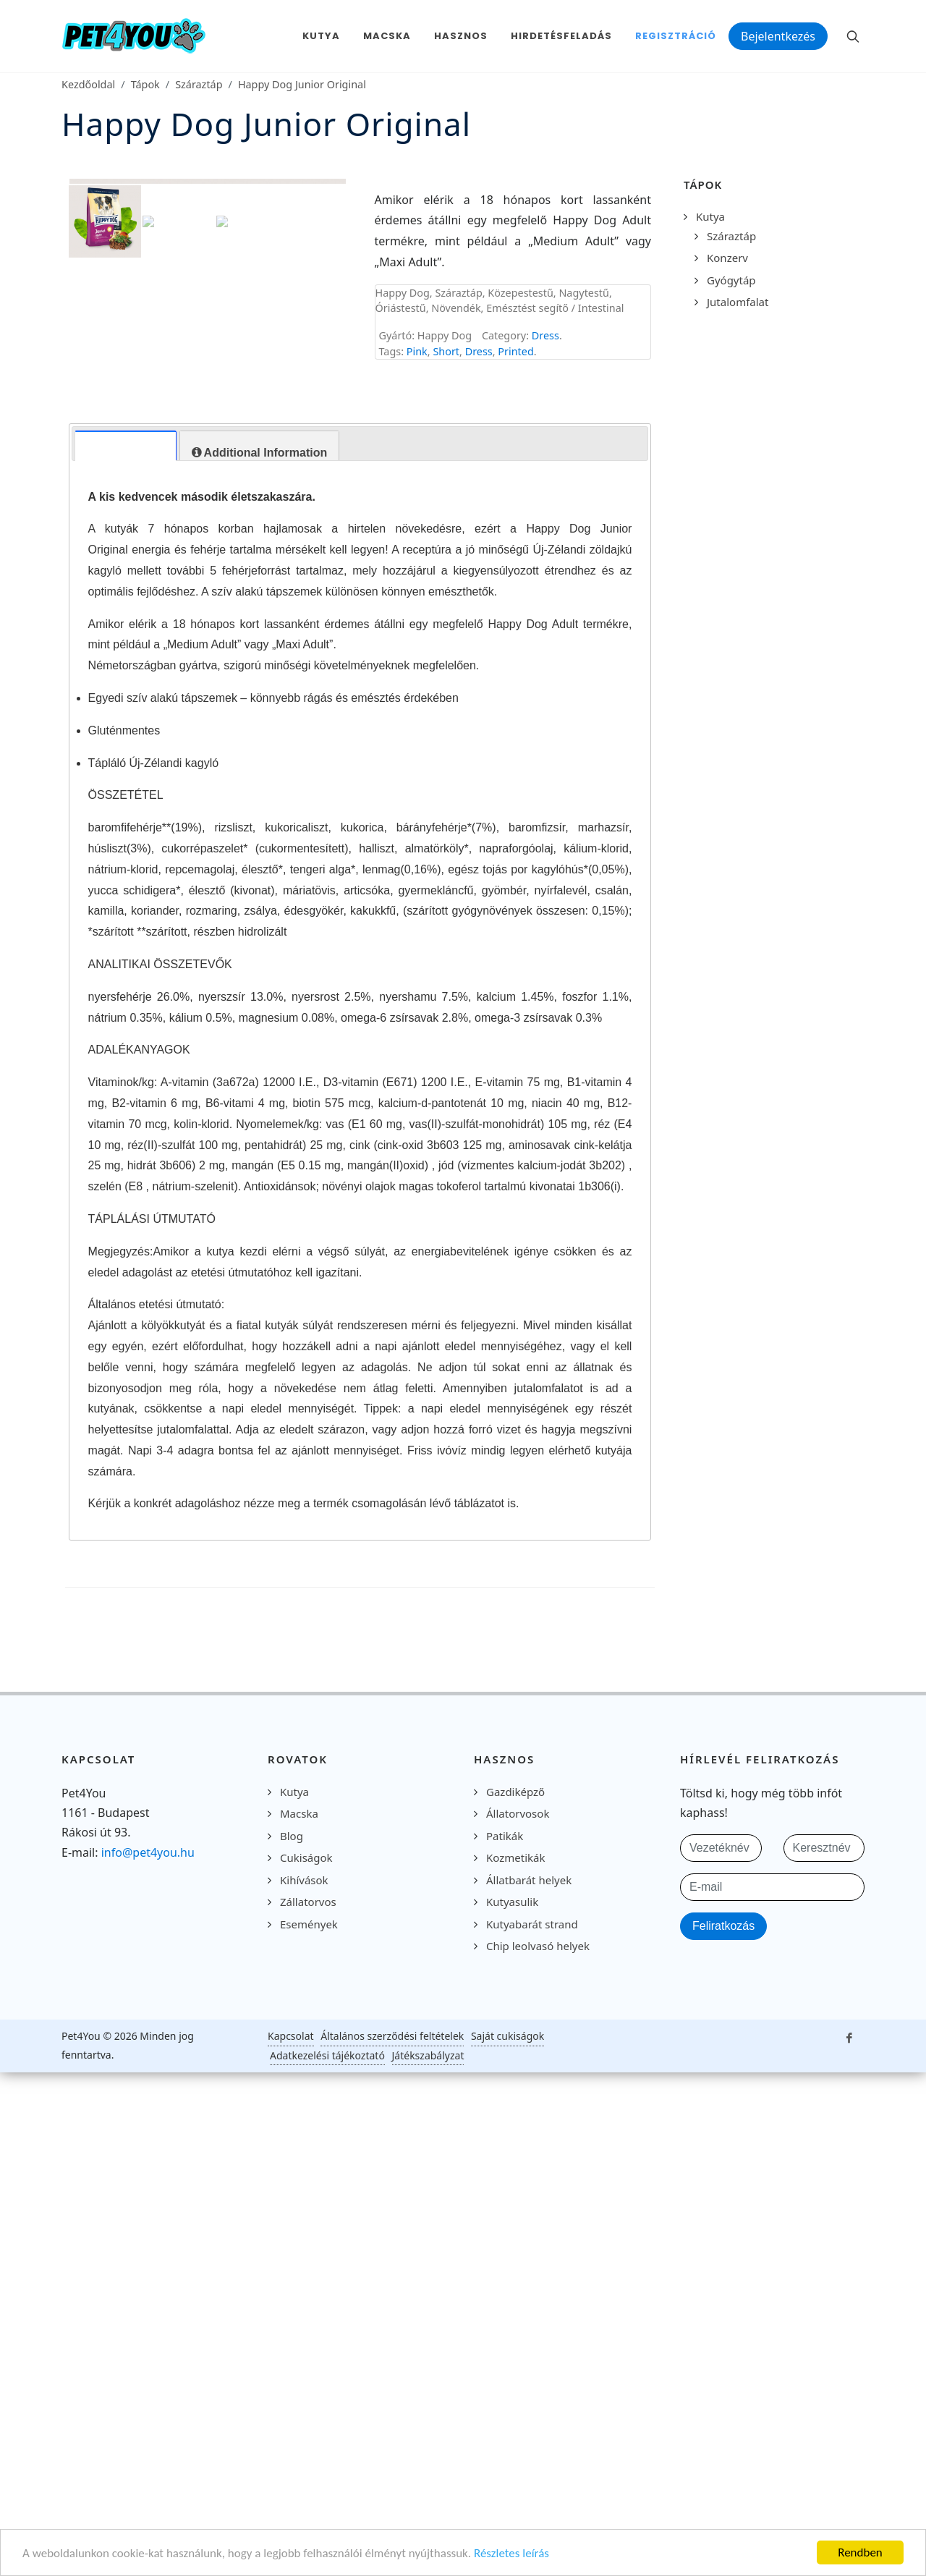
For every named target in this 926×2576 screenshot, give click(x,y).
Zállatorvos (308, 2464)
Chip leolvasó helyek (538, 2508)
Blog (291, 2397)
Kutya (710, 216)
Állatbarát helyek (529, 2441)
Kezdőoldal (88, 84)
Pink (417, 351)
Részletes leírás (511, 2553)
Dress (545, 335)
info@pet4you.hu (148, 2414)
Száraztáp (198, 84)
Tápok (145, 84)
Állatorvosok (517, 2375)
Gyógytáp (731, 280)
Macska (299, 2375)
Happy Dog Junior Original (302, 84)
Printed (515, 351)
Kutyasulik (512, 2464)
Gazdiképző (515, 2353)
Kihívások (304, 2441)
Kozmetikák (515, 2419)
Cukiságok (306, 2419)
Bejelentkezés (778, 36)
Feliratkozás (723, 2487)
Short (446, 351)
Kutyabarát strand (532, 2485)
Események (309, 2485)
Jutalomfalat (737, 302)
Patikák (504, 2397)
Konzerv (727, 257)
